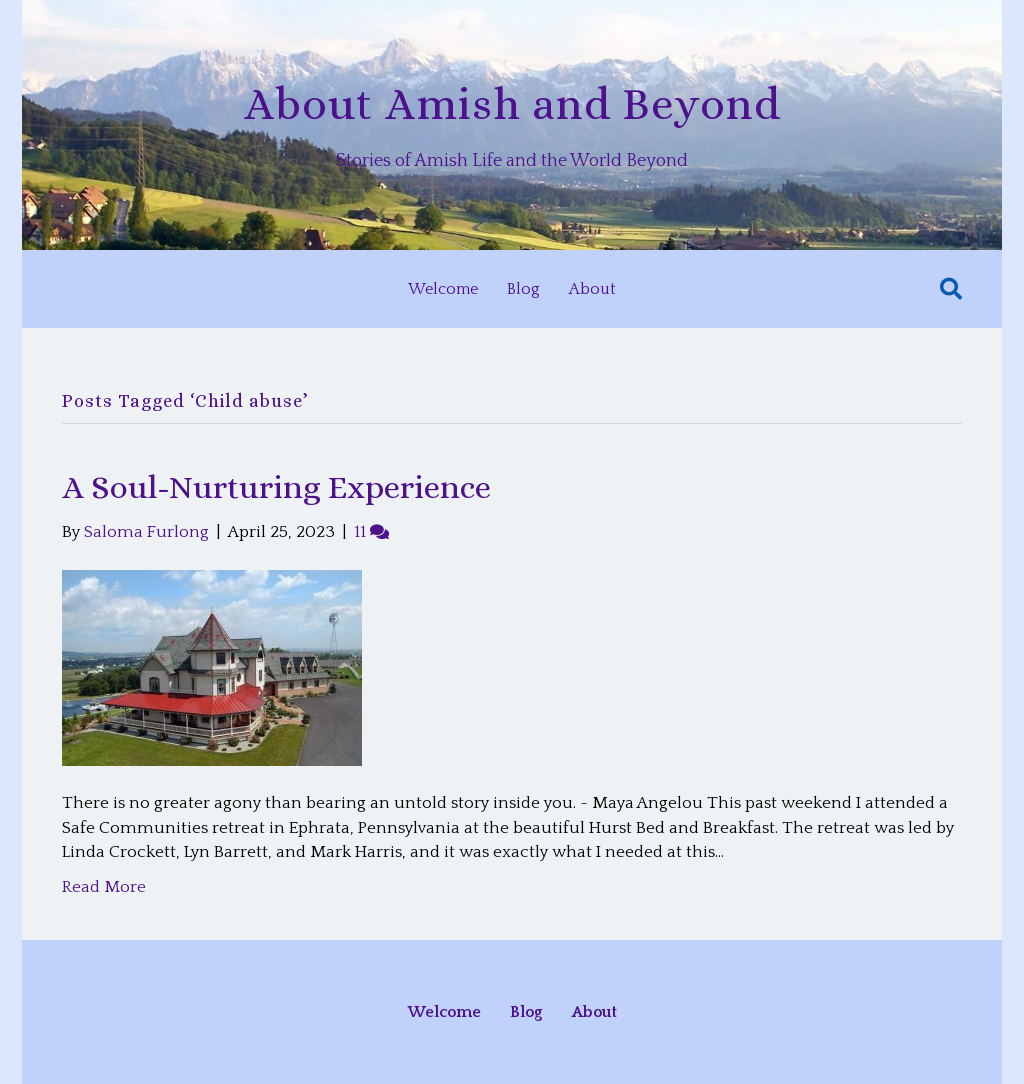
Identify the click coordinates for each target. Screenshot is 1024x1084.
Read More (104, 887)
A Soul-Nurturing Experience (276, 487)
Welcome (443, 289)
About (592, 289)
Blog (523, 289)
